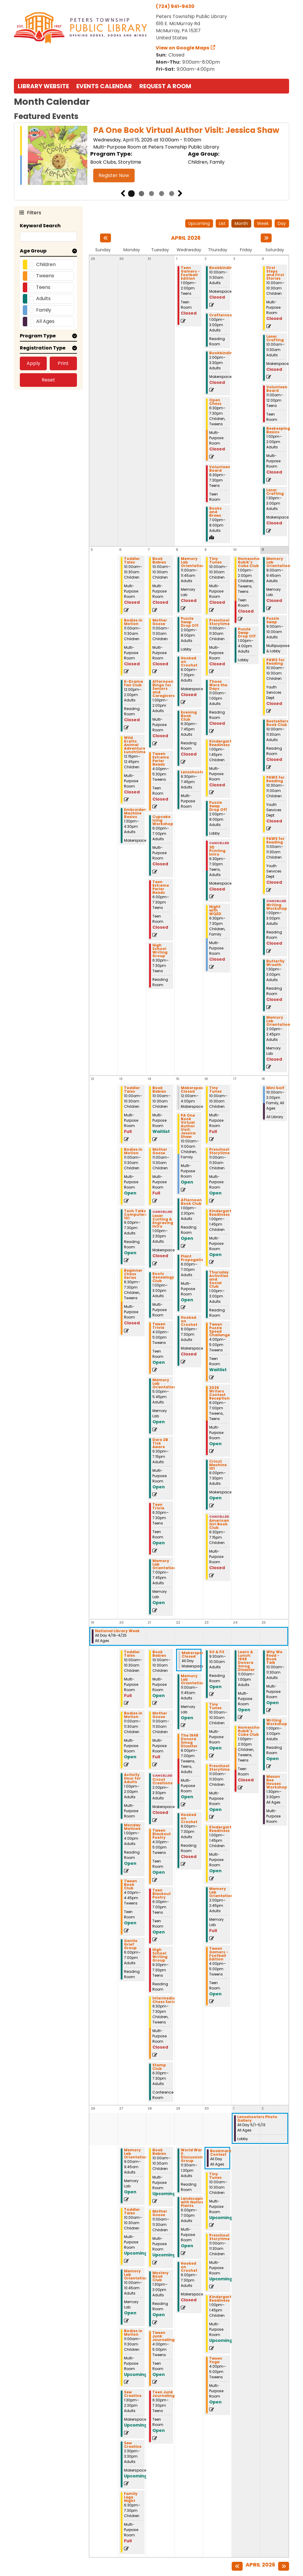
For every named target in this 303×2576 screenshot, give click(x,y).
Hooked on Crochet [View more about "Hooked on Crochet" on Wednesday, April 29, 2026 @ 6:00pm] (189, 2267)
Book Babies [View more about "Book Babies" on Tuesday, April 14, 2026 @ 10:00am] (159, 1089)
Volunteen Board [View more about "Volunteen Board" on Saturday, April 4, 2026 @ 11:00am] (276, 388)
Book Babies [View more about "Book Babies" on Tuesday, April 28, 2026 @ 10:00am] (159, 2151)
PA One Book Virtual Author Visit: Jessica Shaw (186, 130)
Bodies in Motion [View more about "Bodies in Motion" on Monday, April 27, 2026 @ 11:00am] (133, 2332)
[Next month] (266, 238)
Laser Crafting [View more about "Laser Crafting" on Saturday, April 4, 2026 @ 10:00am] (275, 338)
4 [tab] (161, 193)
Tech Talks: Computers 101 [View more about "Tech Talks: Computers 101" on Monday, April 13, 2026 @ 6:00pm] (135, 1214)
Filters (33, 212)
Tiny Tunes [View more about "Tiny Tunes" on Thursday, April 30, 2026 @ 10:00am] (215, 2175)
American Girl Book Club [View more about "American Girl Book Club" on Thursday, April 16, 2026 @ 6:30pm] (219, 1524)
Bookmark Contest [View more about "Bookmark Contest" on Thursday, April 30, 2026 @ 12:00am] (220, 2152)
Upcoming (199, 223)
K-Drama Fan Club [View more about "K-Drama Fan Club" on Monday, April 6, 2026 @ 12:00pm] (133, 683)
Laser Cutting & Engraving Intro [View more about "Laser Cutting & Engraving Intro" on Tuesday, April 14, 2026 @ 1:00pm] (162, 1221)
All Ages (45, 321)
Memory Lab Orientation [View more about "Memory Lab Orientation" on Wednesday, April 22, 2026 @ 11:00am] (193, 1679)
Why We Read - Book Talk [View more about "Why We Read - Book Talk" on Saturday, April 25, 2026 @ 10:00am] (274, 1657)
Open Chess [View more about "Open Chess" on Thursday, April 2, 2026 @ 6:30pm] (215, 401)
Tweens (45, 275)
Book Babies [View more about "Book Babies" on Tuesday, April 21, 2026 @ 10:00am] (159, 1653)
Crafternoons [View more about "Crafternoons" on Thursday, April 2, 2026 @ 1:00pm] (223, 315)
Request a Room (165, 86)
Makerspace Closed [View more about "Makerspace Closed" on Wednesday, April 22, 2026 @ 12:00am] (194, 1654)
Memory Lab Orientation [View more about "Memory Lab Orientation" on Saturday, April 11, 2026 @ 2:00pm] (278, 1021)
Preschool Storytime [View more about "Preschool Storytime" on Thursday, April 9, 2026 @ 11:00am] (219, 622)
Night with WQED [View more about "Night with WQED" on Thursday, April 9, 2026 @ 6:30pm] (215, 910)
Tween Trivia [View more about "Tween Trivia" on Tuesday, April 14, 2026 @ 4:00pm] (158, 1325)
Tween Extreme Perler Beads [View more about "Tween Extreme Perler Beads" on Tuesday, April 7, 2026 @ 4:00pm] (160, 759)
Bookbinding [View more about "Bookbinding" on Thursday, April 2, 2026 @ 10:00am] (222, 268)
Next (180, 193)
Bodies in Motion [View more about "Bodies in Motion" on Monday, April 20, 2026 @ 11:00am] (133, 1715)
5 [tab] (171, 193)
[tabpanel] (151, 155)
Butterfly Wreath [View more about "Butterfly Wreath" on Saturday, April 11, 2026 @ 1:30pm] (275, 963)
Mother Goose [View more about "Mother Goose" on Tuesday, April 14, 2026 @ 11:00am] (159, 1151)
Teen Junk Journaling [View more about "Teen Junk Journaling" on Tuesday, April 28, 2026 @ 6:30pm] (163, 2394)
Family (43, 310)
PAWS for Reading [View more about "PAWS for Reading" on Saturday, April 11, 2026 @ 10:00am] (275, 661)
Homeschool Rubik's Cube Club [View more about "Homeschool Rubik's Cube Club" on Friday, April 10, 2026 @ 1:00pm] (250, 562)
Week (263, 223)
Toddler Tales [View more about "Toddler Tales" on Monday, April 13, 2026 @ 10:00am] (132, 1089)
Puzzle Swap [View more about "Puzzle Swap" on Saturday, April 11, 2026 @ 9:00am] (272, 620)
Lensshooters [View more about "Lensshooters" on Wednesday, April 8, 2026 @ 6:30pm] (194, 772)
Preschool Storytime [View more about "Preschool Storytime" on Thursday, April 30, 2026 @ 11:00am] (219, 2237)
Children (46, 264)
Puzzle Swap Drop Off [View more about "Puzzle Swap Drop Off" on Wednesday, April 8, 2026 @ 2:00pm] (190, 622)
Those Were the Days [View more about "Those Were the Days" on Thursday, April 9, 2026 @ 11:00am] (218, 685)
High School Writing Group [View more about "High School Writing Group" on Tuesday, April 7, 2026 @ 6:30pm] (159, 951)
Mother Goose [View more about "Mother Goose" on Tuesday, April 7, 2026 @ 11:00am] (159, 622)
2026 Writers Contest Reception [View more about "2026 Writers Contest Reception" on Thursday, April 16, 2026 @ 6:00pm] (219, 1393)
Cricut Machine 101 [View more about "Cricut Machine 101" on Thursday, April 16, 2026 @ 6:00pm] (218, 1465)
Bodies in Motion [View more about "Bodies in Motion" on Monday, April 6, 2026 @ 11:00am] (133, 622)
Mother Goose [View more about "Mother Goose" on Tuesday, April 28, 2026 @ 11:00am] (159, 2213)
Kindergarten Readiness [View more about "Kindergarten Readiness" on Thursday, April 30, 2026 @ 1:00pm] (222, 2298)
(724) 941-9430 (175, 6)
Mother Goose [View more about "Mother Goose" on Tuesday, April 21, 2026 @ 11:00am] (159, 1715)
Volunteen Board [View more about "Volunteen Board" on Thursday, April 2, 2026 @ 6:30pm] (219, 468)
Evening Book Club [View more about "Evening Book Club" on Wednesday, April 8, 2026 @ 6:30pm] (189, 716)
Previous (122, 193)
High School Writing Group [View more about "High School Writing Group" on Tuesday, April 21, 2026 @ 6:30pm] (159, 1955)
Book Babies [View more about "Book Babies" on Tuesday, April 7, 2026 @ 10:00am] (159, 560)
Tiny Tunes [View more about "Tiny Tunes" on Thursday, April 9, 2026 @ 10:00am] (215, 560)
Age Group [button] (33, 250)
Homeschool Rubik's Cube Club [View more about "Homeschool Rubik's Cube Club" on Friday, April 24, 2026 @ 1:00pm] (250, 1731)
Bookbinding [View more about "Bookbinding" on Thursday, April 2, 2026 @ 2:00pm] (222, 353)
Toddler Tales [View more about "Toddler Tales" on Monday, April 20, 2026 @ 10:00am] (132, 1653)
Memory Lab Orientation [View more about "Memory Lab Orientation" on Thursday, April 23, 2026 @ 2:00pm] (221, 1892)
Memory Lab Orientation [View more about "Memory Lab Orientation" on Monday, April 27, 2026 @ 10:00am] (136, 2274)
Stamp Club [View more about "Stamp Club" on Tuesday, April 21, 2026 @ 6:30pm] (159, 2067)
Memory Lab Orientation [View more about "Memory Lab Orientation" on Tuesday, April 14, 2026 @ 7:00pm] (164, 1564)
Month (241, 223)
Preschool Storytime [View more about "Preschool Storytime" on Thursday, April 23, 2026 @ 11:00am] (219, 1767)
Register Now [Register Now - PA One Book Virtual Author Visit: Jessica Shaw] (114, 175)
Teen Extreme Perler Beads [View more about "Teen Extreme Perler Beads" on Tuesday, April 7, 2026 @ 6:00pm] (160, 887)
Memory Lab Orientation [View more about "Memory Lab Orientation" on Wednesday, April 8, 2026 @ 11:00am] (193, 562)
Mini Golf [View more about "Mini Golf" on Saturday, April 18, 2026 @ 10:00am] (275, 1088)
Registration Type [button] (42, 347)
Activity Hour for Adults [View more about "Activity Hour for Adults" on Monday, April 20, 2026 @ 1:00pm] (132, 1778)
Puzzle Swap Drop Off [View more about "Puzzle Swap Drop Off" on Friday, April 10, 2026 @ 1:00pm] (247, 632)
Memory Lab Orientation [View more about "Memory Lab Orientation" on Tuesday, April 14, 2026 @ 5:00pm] (164, 1383)
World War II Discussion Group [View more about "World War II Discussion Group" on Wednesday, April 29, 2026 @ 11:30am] (192, 2155)
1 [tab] (131, 193)
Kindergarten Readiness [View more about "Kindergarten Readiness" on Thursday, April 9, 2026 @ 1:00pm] (222, 743)
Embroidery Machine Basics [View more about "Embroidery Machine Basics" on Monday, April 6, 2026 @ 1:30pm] (136, 813)
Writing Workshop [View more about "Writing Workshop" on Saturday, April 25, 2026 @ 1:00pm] (276, 1722)
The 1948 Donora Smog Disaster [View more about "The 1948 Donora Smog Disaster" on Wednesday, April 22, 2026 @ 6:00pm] (189, 1741)
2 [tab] (141, 193)
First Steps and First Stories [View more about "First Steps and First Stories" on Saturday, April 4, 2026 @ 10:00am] (275, 273)
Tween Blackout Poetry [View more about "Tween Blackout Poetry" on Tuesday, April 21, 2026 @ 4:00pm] (161, 1834)
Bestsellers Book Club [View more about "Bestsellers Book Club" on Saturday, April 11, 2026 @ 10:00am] (277, 723)
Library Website (43, 86)
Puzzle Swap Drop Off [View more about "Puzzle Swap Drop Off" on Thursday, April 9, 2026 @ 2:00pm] (218, 806)
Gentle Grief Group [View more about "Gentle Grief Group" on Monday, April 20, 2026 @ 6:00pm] (130, 1944)
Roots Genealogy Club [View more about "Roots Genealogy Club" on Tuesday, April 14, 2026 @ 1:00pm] (163, 1277)
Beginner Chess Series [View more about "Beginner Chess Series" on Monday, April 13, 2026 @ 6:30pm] (133, 1274)
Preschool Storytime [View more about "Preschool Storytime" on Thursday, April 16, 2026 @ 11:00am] (219, 1151)
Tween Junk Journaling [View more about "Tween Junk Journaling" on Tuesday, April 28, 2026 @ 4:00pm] (163, 2336)
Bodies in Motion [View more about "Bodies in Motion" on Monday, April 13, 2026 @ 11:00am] (133, 1151)
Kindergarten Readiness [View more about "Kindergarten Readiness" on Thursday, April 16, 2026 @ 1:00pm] (222, 1212)
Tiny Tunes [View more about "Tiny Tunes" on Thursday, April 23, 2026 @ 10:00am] (215, 1706)
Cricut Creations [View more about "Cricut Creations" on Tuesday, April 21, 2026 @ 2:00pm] (162, 1781)
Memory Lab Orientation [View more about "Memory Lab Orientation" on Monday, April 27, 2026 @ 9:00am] (136, 2153)
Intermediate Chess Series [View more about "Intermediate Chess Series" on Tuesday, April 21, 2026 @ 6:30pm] (165, 2000)
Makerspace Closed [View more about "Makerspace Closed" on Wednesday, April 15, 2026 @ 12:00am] (193, 1089)
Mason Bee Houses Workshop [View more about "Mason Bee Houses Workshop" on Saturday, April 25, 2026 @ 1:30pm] (276, 1782)
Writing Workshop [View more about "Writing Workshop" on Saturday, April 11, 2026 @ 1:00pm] (276, 906)
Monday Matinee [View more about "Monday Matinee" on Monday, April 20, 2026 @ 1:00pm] (132, 1826)
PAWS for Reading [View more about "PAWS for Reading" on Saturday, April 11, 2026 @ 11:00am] (275, 840)
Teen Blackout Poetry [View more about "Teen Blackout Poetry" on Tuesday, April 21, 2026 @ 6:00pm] (161, 1893)
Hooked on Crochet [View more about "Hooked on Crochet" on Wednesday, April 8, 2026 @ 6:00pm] (189, 661)
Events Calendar (104, 86)
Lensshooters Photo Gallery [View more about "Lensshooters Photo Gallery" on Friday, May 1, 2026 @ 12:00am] (257, 2118)
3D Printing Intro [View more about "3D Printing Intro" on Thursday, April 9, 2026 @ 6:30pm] (217, 851)
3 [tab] (151, 193)
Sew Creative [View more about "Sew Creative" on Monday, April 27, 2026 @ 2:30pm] (132, 2444)
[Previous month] (105, 238)
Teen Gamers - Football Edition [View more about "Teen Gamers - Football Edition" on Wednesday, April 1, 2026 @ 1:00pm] (190, 273)
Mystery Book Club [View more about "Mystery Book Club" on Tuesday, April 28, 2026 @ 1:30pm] (160, 2276)
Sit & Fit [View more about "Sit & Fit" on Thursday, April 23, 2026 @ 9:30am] (216, 1652)
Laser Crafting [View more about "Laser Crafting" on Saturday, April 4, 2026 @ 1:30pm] (275, 491)
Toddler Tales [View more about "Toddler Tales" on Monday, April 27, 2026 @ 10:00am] (132, 2211)
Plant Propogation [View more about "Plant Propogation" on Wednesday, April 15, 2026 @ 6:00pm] (194, 1258)
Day (282, 223)
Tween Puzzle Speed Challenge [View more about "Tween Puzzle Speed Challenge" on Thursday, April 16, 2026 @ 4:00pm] (219, 1330)
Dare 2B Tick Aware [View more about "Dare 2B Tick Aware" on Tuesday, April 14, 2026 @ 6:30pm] (160, 1443)
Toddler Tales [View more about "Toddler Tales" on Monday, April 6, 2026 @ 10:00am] (132, 560)
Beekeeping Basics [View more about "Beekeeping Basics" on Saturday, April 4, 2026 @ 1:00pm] (278, 430)
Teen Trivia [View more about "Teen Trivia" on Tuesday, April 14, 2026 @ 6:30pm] (158, 1506)
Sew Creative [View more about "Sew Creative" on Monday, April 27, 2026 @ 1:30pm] (132, 2394)
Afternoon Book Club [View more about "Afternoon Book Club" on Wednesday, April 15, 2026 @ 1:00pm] (191, 1201)
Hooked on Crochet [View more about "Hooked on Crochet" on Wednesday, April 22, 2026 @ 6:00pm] (189, 1818)
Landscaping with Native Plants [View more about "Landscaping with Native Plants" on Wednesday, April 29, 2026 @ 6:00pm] (194, 2202)
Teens (43, 287)
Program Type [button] (38, 335)
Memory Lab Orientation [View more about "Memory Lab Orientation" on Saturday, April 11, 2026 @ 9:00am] (278, 562)
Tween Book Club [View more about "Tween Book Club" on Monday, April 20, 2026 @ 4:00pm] (130, 1884)
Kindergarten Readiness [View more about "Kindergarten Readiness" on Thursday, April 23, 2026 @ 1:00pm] (222, 1829)
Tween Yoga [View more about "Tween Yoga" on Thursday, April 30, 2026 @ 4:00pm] (215, 2360)
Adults (43, 298)
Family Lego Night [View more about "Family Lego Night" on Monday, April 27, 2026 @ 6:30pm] (131, 2497)
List (222, 223)
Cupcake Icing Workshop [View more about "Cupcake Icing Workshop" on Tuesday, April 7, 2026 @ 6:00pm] (162, 820)
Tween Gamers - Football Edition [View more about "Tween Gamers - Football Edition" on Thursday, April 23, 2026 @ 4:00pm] (218, 1954)
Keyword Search (40, 225)
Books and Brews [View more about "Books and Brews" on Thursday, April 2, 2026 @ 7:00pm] (215, 512)
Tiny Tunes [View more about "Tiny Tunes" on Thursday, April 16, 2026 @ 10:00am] (215, 1089)
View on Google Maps (182, 47)
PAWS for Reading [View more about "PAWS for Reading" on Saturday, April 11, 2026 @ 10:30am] (275, 779)
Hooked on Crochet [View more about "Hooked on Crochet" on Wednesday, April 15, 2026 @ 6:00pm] (189, 1321)
